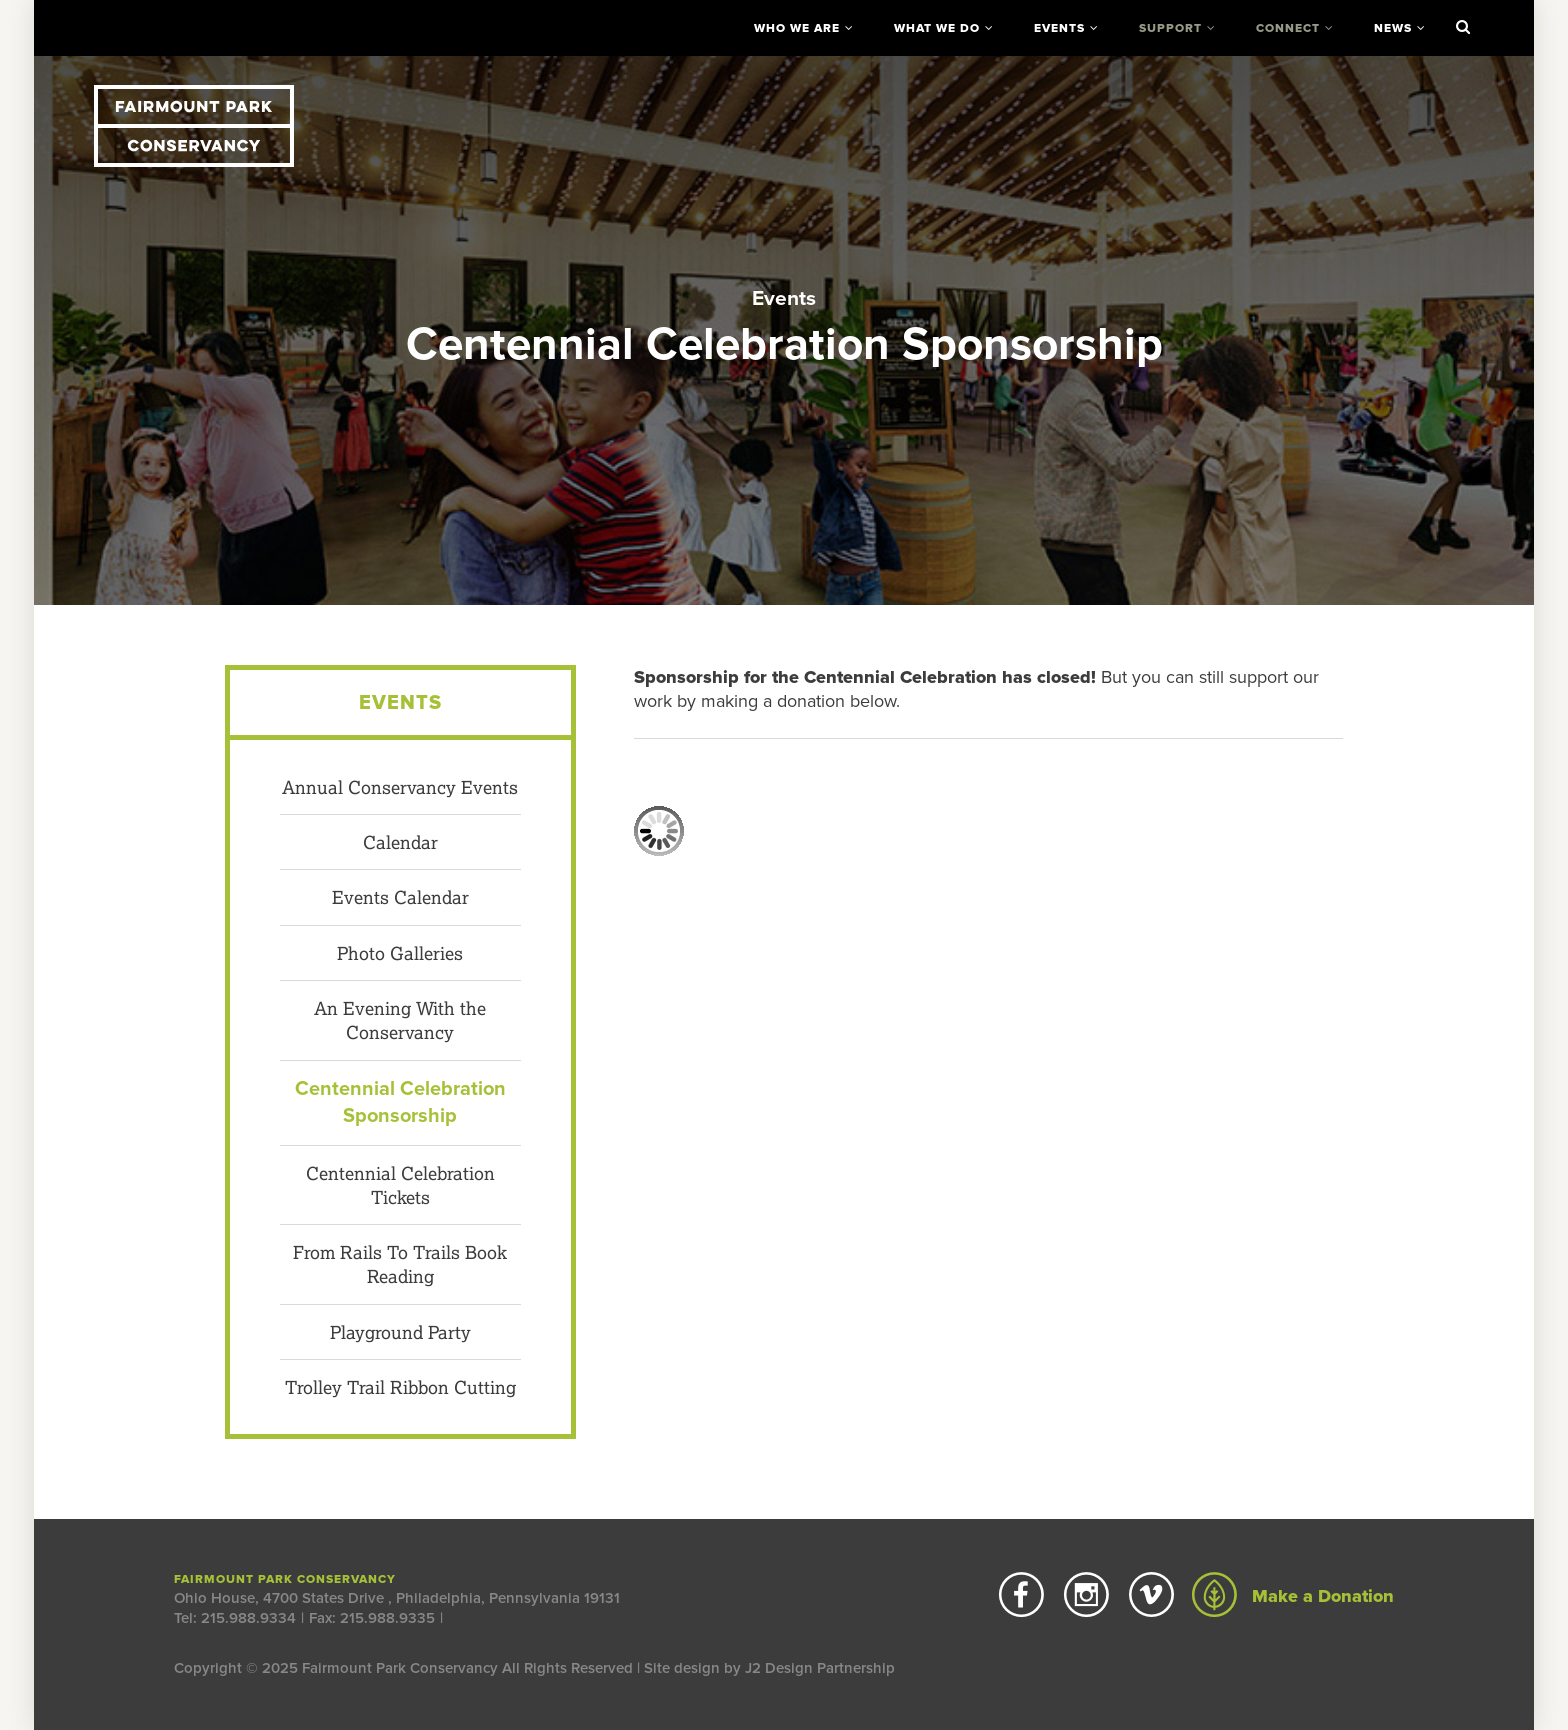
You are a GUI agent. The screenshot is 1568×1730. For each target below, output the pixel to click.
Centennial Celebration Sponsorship (400, 1102)
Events (1059, 28)
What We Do (937, 28)
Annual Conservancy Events (400, 787)
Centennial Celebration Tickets (400, 1185)
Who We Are (797, 28)
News (1393, 28)
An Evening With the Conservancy (400, 1020)
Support (1170, 28)
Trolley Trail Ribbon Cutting (400, 1387)
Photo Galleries (400, 953)
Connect (1288, 28)
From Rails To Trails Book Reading (400, 1264)
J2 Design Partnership (820, 1668)
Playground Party (400, 1332)
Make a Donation (1293, 1596)
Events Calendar (400, 897)
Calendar (400, 842)
